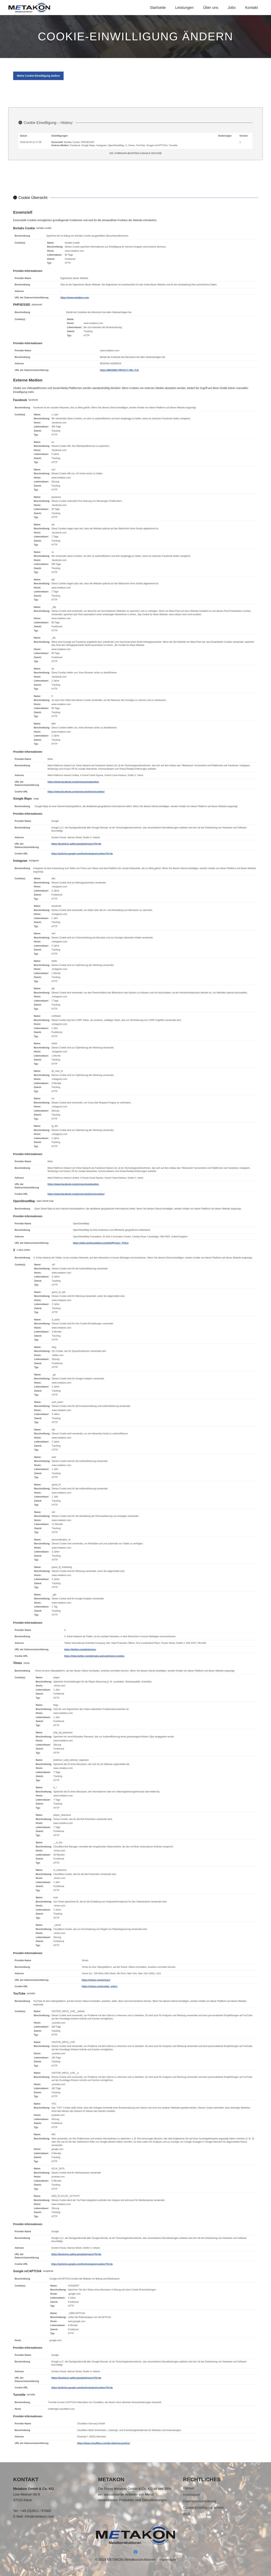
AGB (186, 2514)
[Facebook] (258, 7)
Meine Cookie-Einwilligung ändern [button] (38, 75)
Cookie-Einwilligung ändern (203, 2508)
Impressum (191, 2495)
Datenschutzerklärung (199, 2501)
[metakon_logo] (31, 7)
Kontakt (189, 2488)
